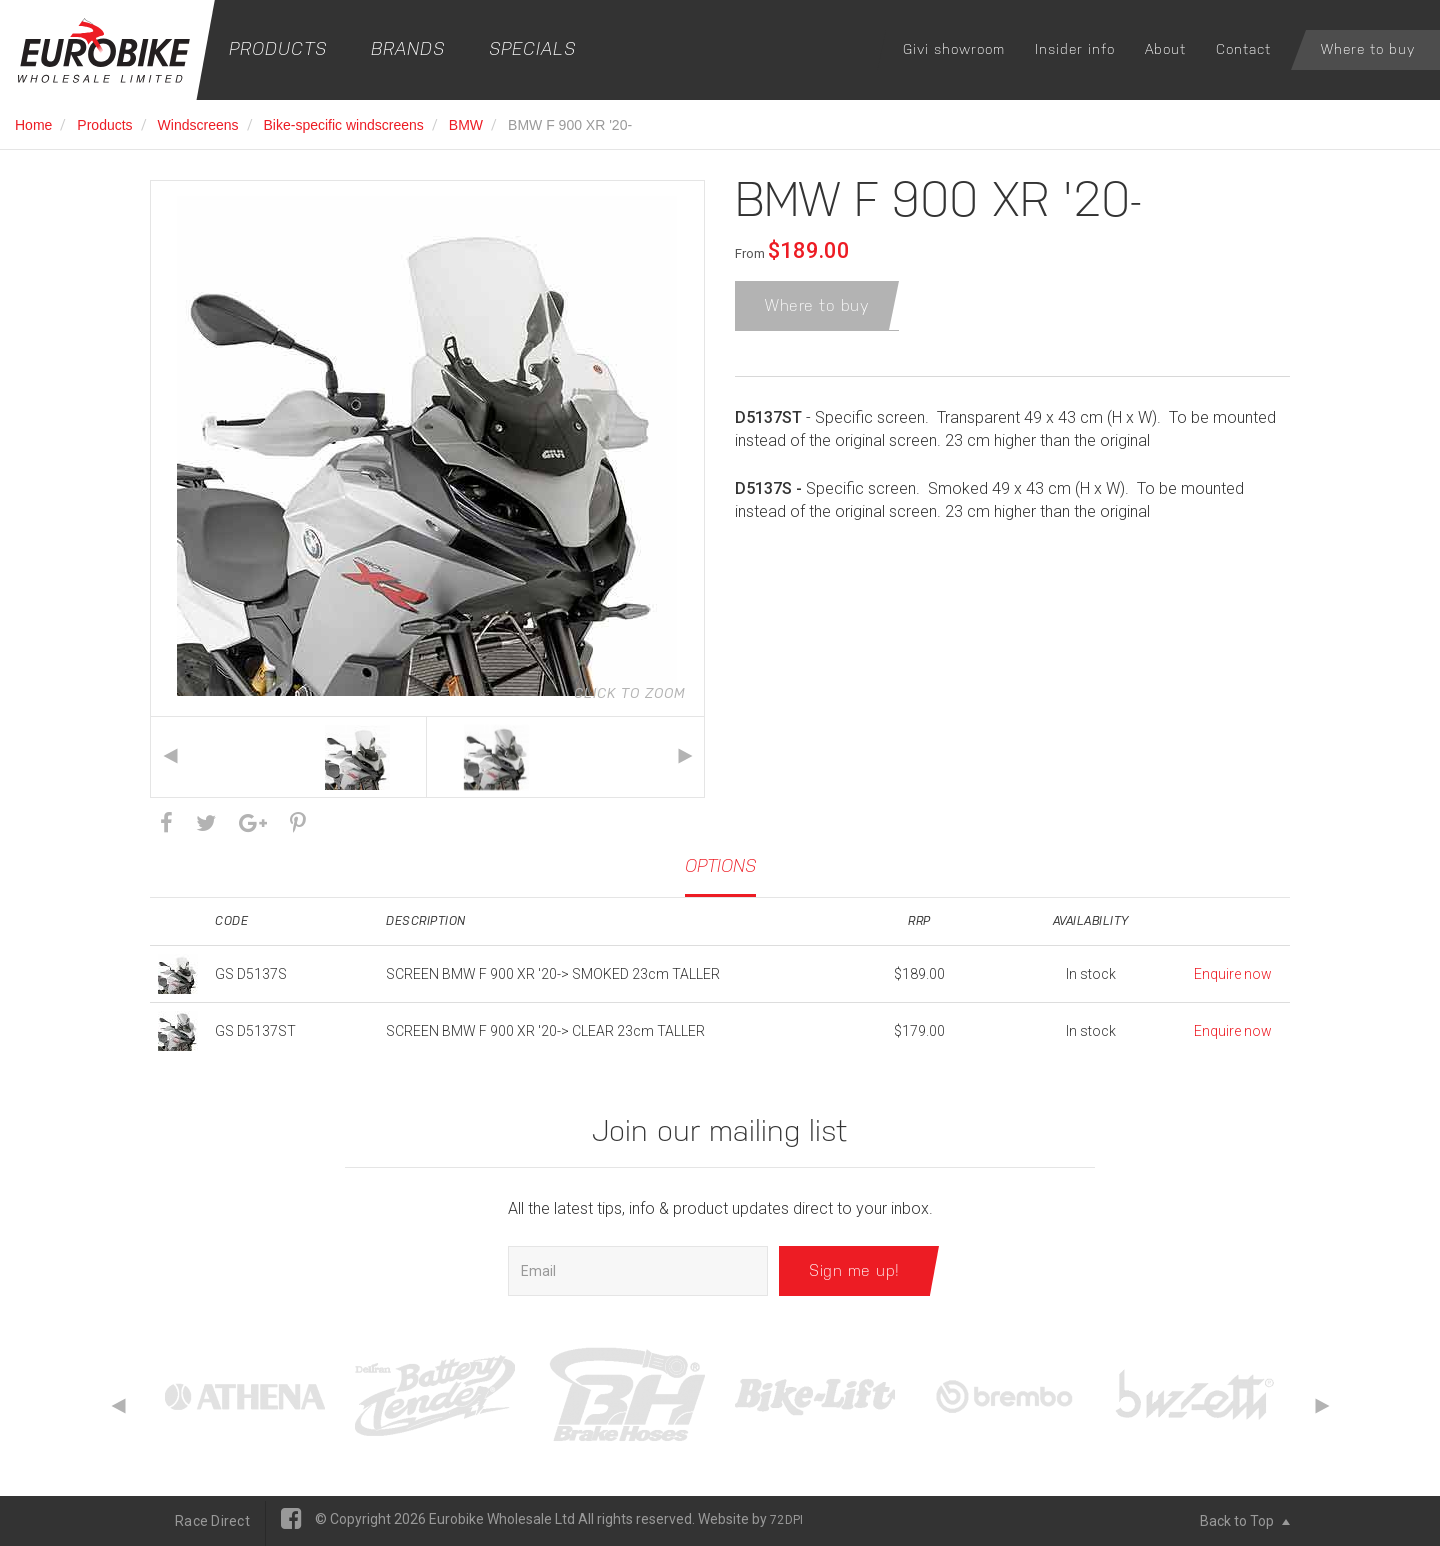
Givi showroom (954, 49)
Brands (408, 48)
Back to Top (1245, 1521)
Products (278, 48)
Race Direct (212, 1521)
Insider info (1075, 49)
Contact (1243, 49)
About (1165, 49)
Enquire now (1233, 974)
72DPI (786, 1520)
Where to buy (1368, 49)
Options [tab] (720, 865)
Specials (532, 48)
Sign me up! (854, 1270)
